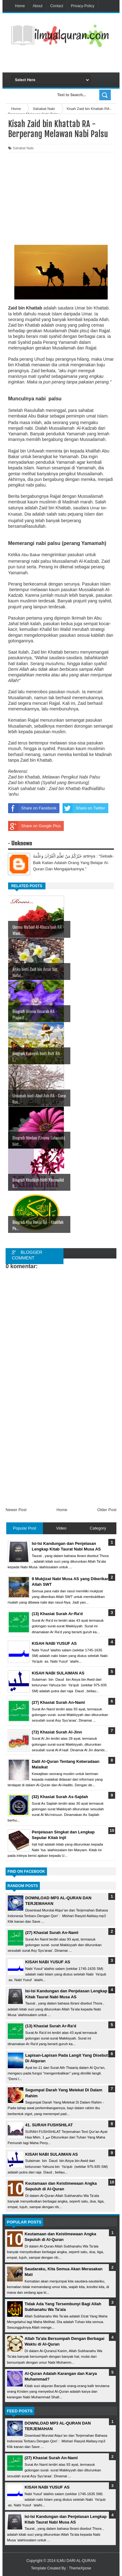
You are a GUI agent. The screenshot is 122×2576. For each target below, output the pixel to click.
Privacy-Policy (82, 6)
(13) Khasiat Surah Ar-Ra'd (50, 2026)
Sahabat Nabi (23, 148)
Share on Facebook (32, 808)
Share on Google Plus (34, 826)
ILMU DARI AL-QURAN (76, 2561)
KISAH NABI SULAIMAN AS (51, 2154)
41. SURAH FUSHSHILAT (49, 2125)
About (37, 6)
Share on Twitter (84, 808)
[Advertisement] (66, 61)
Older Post (106, 1509)
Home (20, 6)
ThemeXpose (80, 2568)
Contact (56, 6)
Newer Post (16, 1509)
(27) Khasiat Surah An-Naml (51, 1932)
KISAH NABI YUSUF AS (47, 1962)
